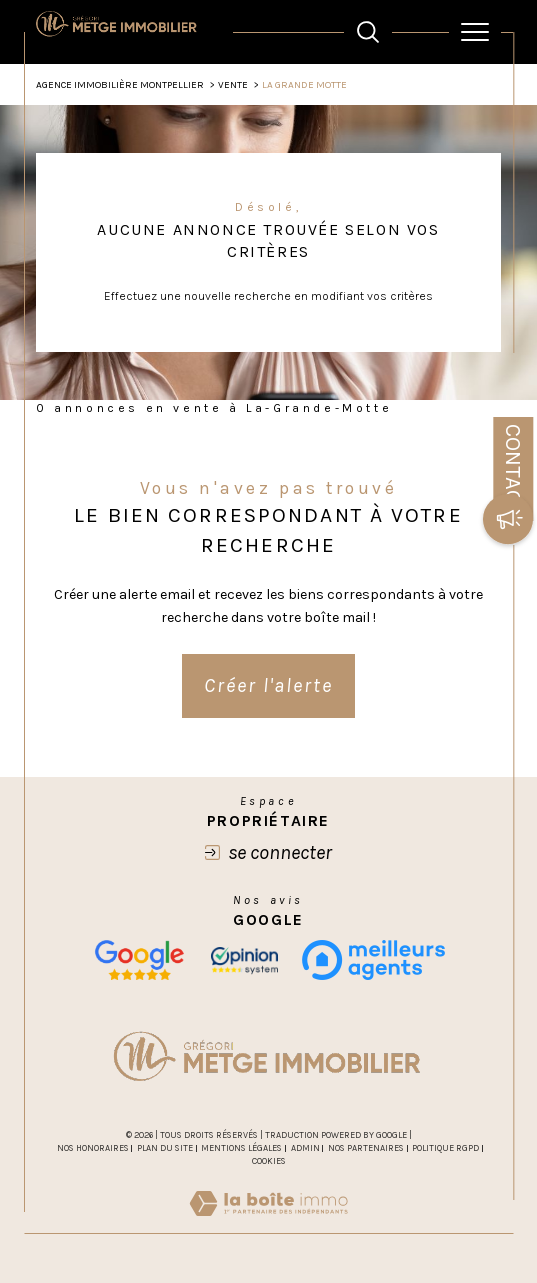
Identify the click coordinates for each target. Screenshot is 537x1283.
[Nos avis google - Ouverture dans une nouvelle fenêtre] (139, 960)
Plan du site (165, 1148)
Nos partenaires (366, 1148)
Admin (305, 1148)
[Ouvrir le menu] (475, 32)
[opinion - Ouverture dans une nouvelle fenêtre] (244, 960)
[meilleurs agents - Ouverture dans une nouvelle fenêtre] (373, 960)
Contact (513, 468)
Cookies (269, 1161)
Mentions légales (241, 1148)
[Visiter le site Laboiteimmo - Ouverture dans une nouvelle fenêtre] (268, 1224)
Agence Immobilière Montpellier (120, 85)
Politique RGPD (445, 1148)
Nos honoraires (93, 1148)
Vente (233, 85)
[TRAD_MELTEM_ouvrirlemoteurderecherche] (368, 32)
